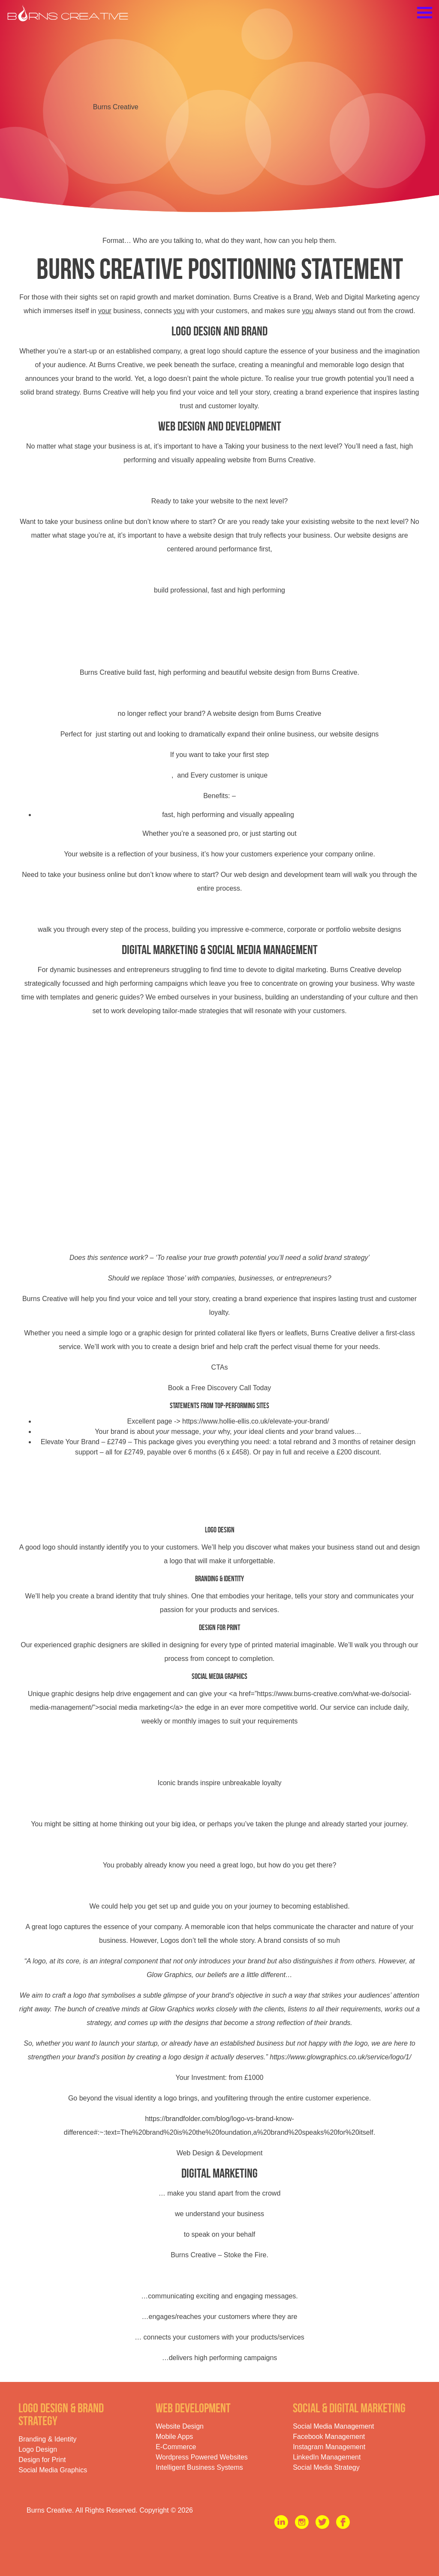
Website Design (180, 2426)
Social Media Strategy (326, 2467)
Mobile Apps (174, 2436)
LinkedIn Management (327, 2457)
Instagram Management (329, 2446)
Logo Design (37, 2449)
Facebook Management (329, 2436)
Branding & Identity (47, 2439)
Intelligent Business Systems (199, 2467)
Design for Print (42, 2459)
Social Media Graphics (52, 2470)
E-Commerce (176, 2446)
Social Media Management (333, 2426)
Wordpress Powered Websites (202, 2457)
